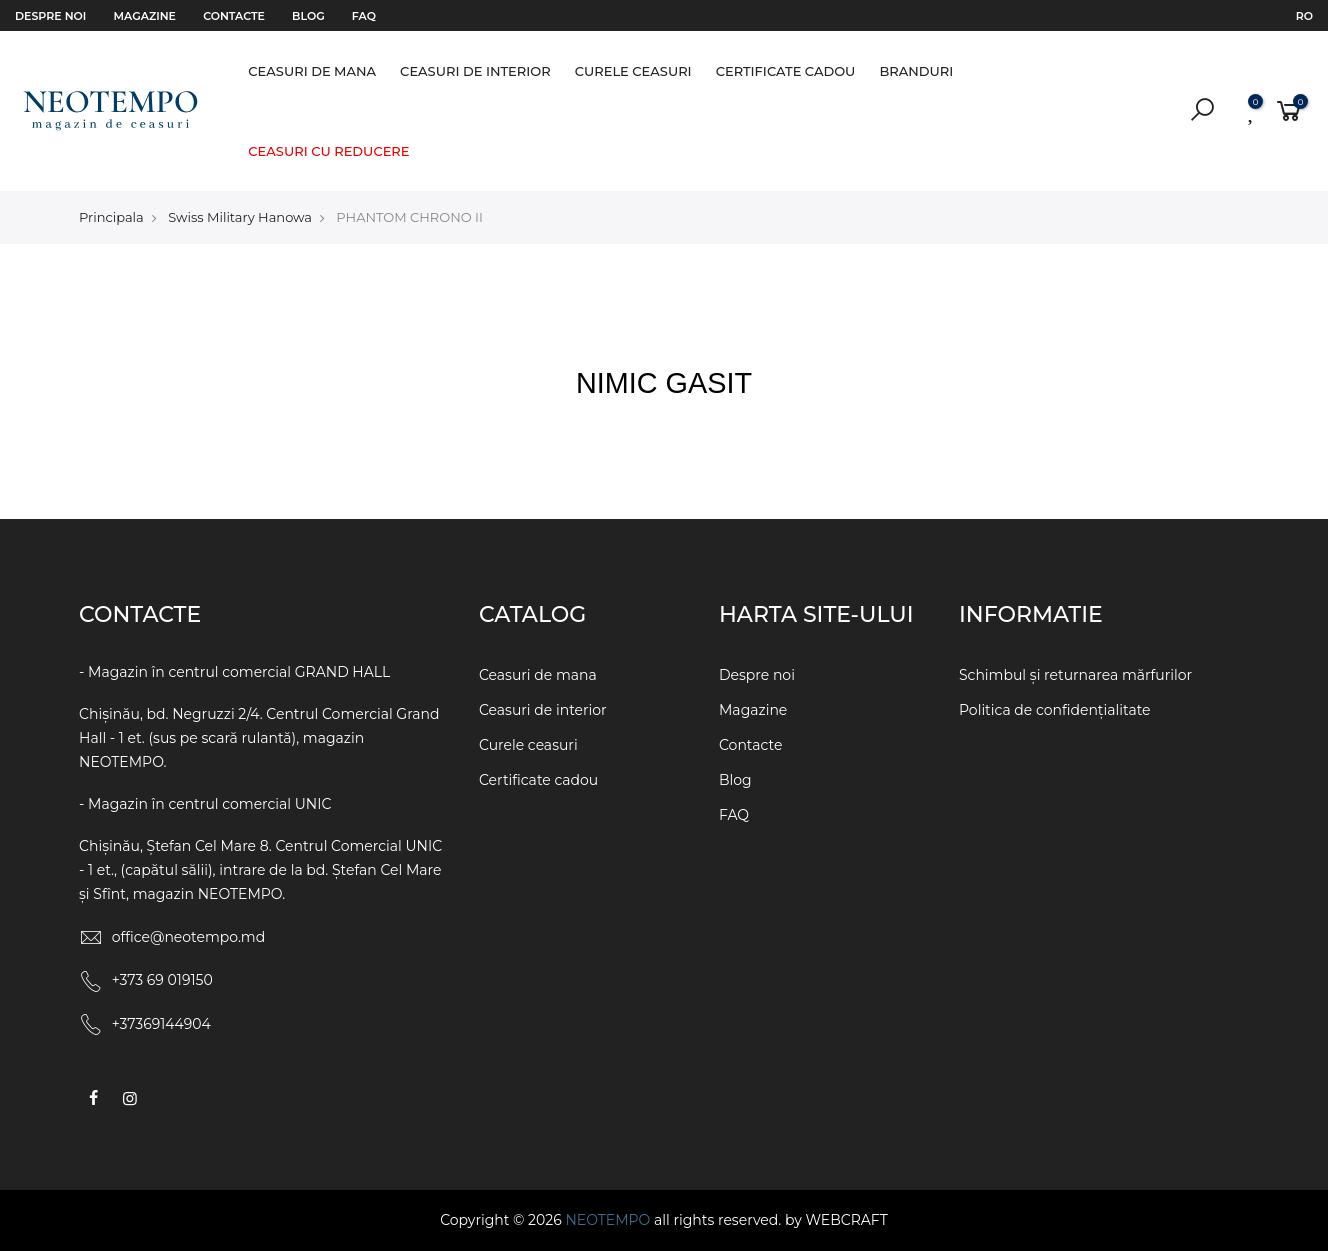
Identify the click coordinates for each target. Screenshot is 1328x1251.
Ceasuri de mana (312, 71)
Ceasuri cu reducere (328, 151)
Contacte (234, 16)
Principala (111, 217)
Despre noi (50, 16)
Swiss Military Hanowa (240, 217)
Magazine (145, 16)
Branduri (916, 71)
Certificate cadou (786, 71)
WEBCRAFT (846, 1220)
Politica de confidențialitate (1055, 710)
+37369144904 (161, 1024)
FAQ (364, 16)
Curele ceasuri (633, 71)
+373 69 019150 (162, 980)
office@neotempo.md (189, 937)
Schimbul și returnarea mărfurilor (1075, 675)
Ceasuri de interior (475, 71)
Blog (308, 16)
